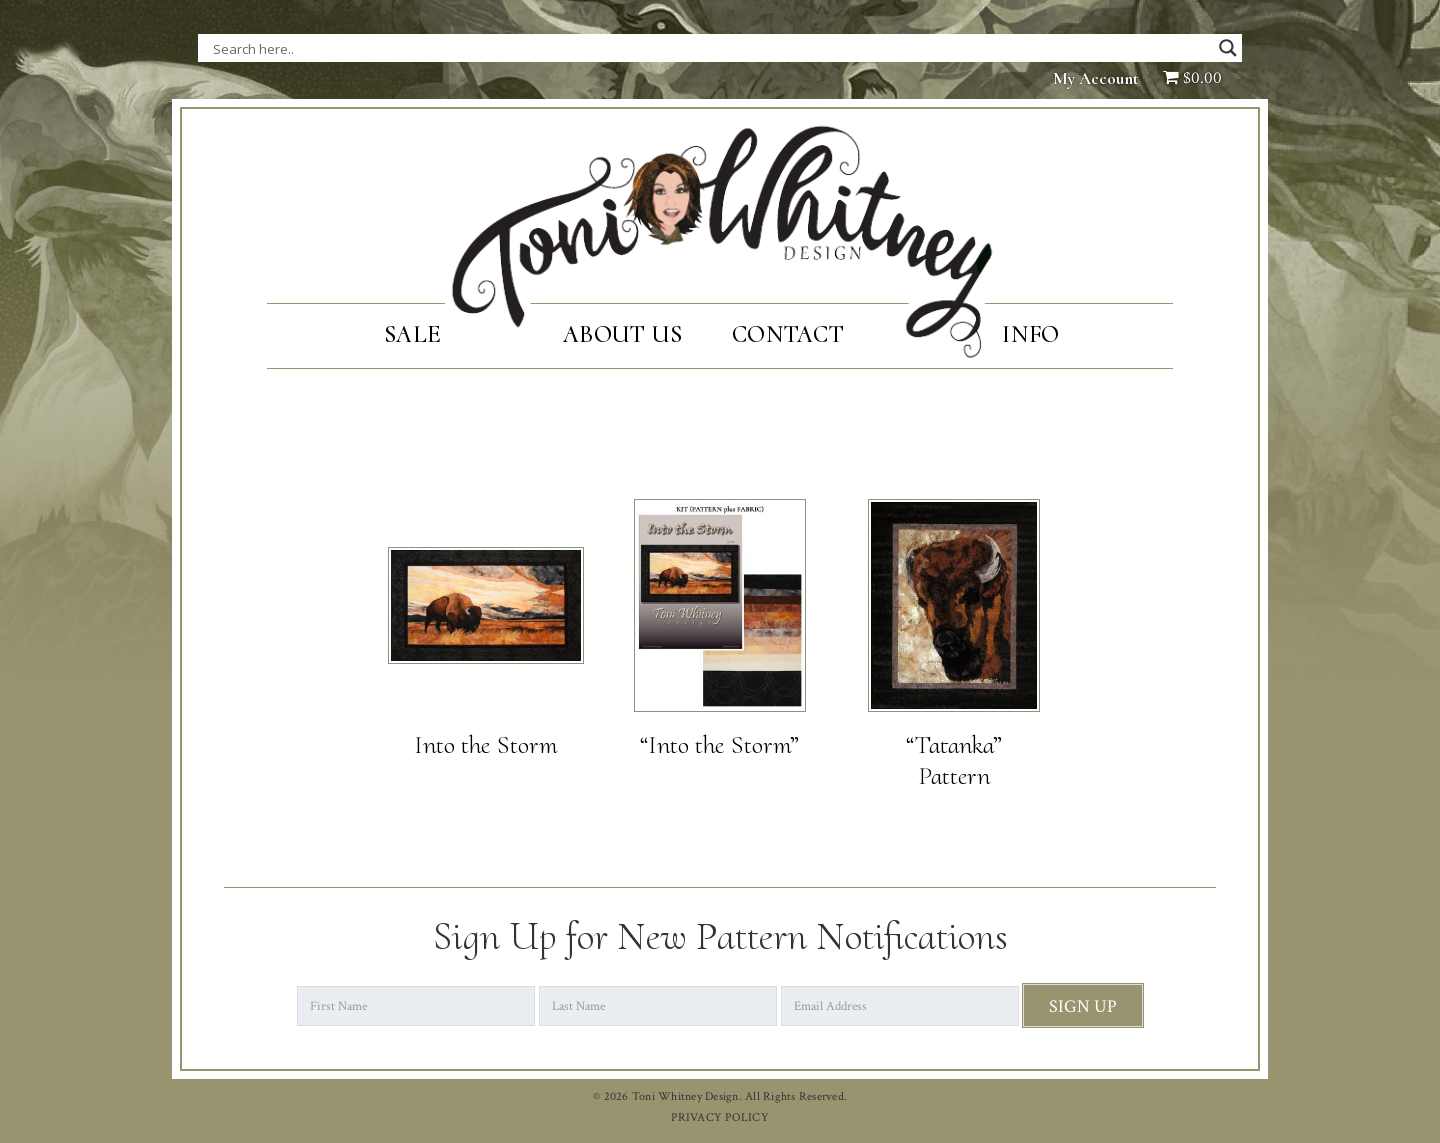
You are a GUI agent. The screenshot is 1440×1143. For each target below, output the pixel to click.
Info (1030, 334)
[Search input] (413, 48)
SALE (412, 334)
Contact (788, 334)
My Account (1096, 78)
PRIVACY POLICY (720, 1117)
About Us (622, 334)
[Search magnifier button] (1228, 48)
